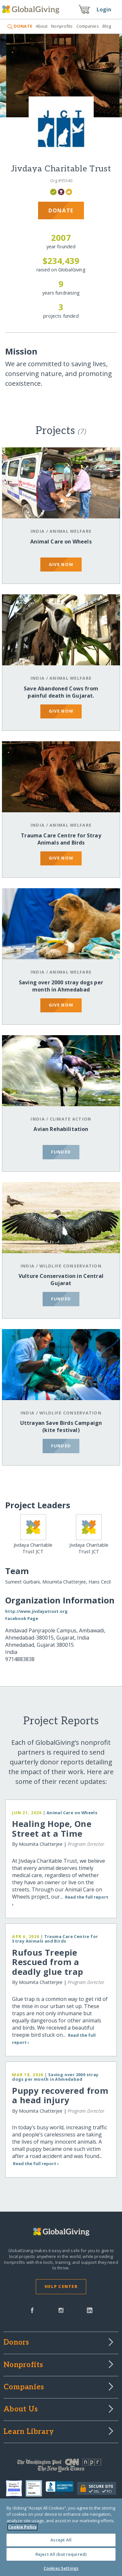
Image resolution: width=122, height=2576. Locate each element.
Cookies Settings (61, 2568)
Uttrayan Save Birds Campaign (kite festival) (61, 1426)
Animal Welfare (70, 531)
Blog (106, 26)
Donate (61, 210)
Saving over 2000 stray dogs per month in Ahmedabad (61, 986)
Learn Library (29, 2432)
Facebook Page (21, 1618)
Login (104, 9)
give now (61, 564)
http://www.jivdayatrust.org (36, 1611)
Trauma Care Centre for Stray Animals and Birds (61, 839)
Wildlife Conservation (70, 1266)
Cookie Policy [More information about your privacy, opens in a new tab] (22, 2527)
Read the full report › (36, 2163)
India (38, 531)
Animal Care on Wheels (60, 541)
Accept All (61, 2540)
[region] (61, 2537)
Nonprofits (62, 26)
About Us (21, 2409)
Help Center (61, 2286)
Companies (87, 26)
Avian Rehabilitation (61, 1129)
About (42, 26)
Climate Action (70, 1119)
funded (61, 1152)
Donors (16, 2342)
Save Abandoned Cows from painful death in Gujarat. (61, 692)
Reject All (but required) (61, 2554)
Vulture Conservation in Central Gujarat (61, 1279)
